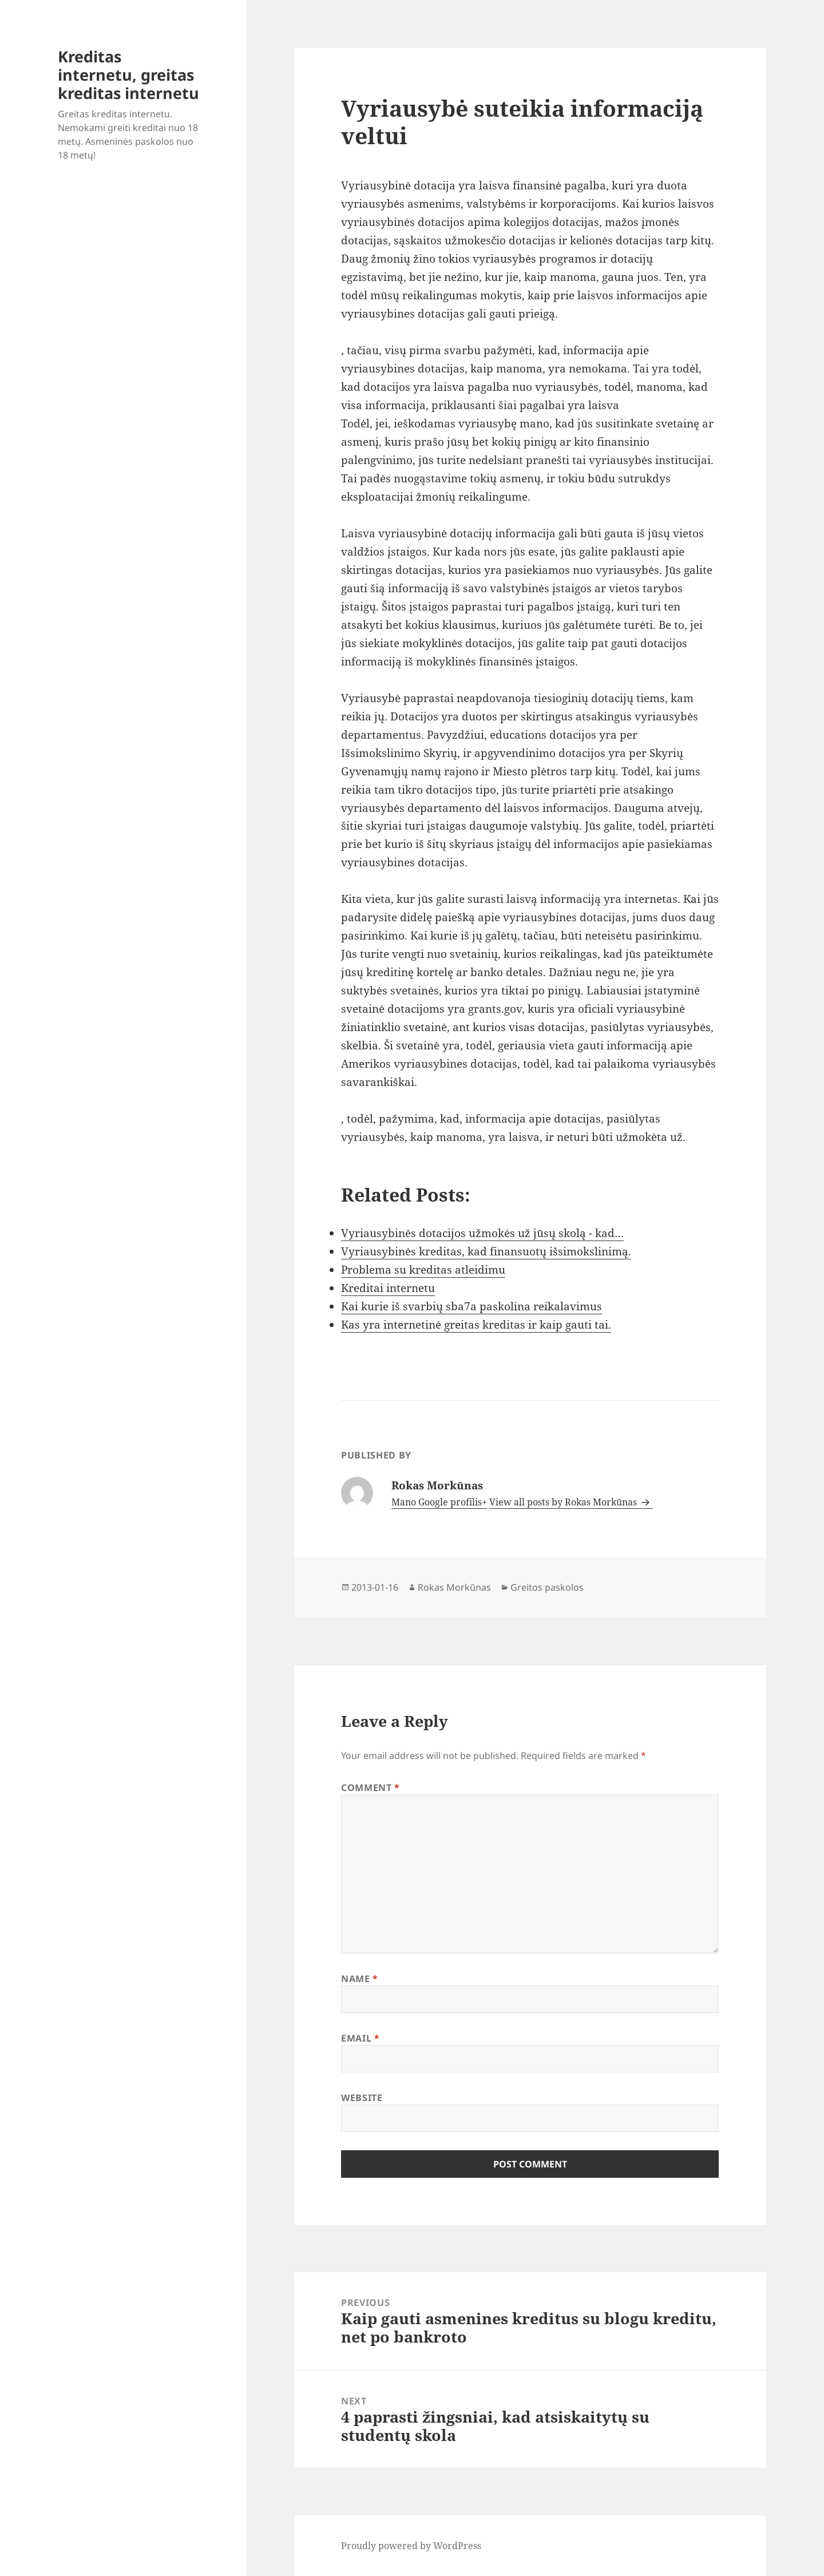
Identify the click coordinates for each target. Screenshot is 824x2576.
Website (361, 2097)
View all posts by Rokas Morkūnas (564, 1502)
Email (360, 2038)
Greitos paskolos (547, 1587)
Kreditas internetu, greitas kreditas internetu (128, 75)
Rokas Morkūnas (454, 1587)
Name (359, 1978)
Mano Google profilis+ (439, 1502)
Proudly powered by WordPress (411, 2545)
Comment (370, 1787)
